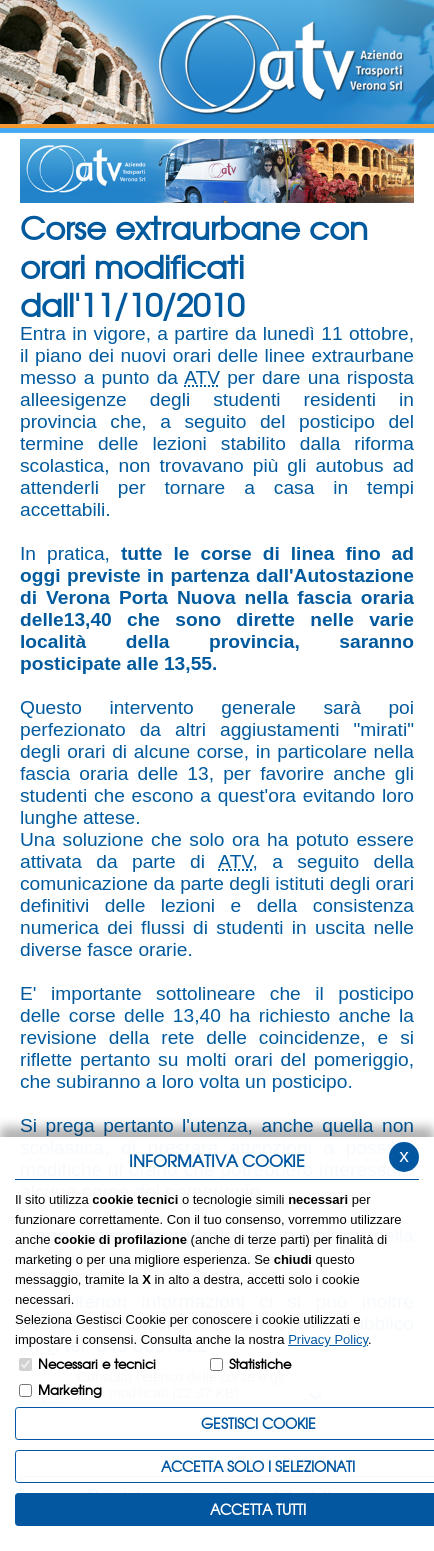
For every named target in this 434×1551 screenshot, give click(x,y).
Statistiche (260, 1363)
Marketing (70, 1389)
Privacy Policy (328, 1339)
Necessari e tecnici (97, 1363)
